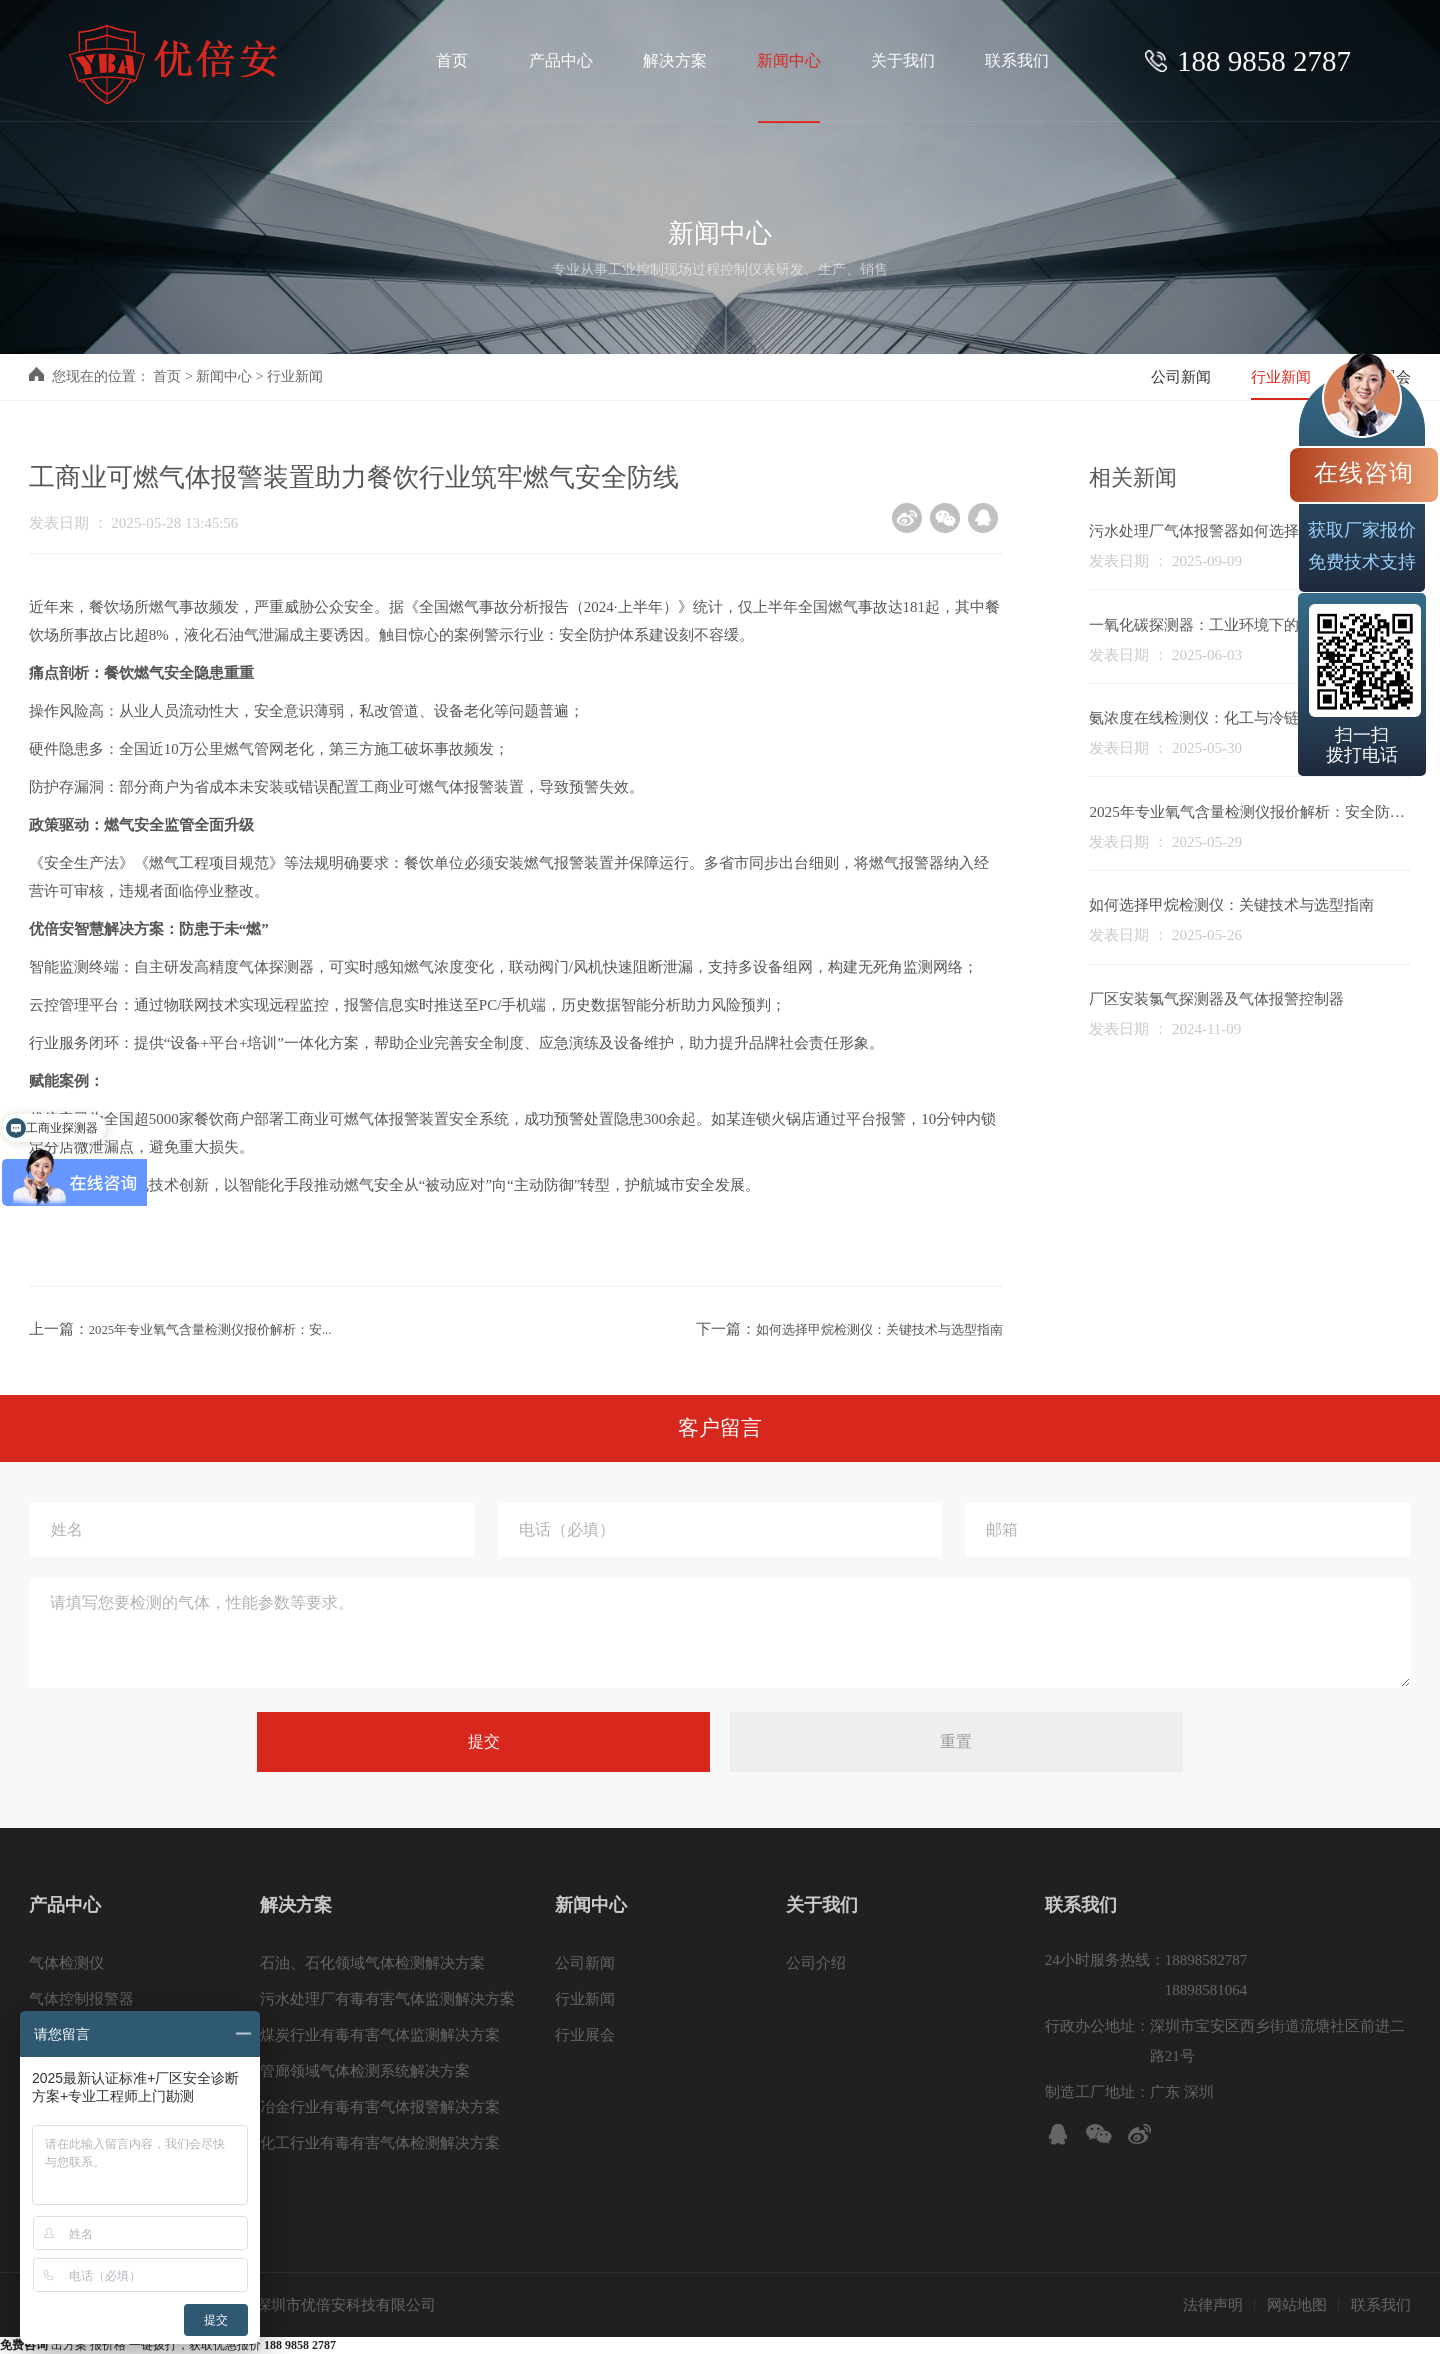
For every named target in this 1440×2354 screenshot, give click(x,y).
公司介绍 (816, 1963)
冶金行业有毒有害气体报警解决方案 (380, 2107)
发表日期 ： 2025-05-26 (1165, 935)
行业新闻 (295, 376)
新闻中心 (224, 376)
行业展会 (585, 2035)
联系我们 (1381, 2305)
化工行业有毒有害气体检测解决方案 (380, 2143)
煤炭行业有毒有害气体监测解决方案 (380, 2035)
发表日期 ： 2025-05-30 (1165, 748)
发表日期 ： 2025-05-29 (1165, 842)
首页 (167, 376)
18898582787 (1206, 1960)
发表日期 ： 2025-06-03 (1165, 655)
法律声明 (1213, 2305)
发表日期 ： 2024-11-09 (1165, 1029)
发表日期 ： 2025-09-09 (1165, 561)
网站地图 (1297, 2305)
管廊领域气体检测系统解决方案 (365, 2071)
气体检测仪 (66, 1963)
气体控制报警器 (81, 1999)
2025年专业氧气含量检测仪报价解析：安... (229, 1329)
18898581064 (1206, 1990)
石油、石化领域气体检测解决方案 (372, 1963)
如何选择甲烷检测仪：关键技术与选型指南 (860, 1329)
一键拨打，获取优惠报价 (232, 2345)
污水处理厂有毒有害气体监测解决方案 (387, 1999)
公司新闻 (1181, 377)
